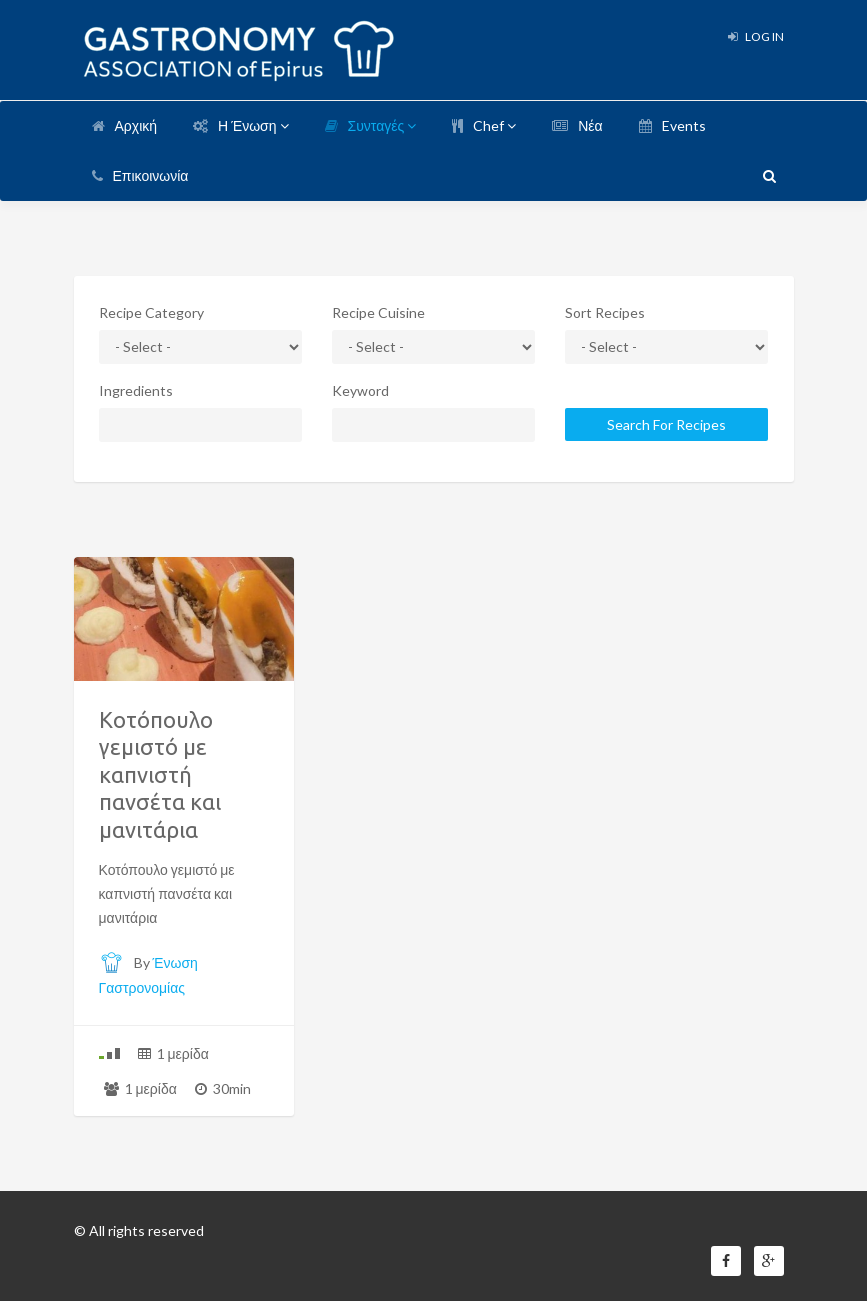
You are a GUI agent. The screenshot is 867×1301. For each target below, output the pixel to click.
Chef (484, 125)
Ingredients (136, 390)
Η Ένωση (240, 125)
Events (672, 125)
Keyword (360, 390)
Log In (756, 36)
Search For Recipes (666, 424)
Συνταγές (371, 125)
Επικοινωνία (140, 175)
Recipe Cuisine (378, 312)
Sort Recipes (605, 312)
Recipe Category (151, 312)
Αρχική (125, 125)
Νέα (577, 125)
